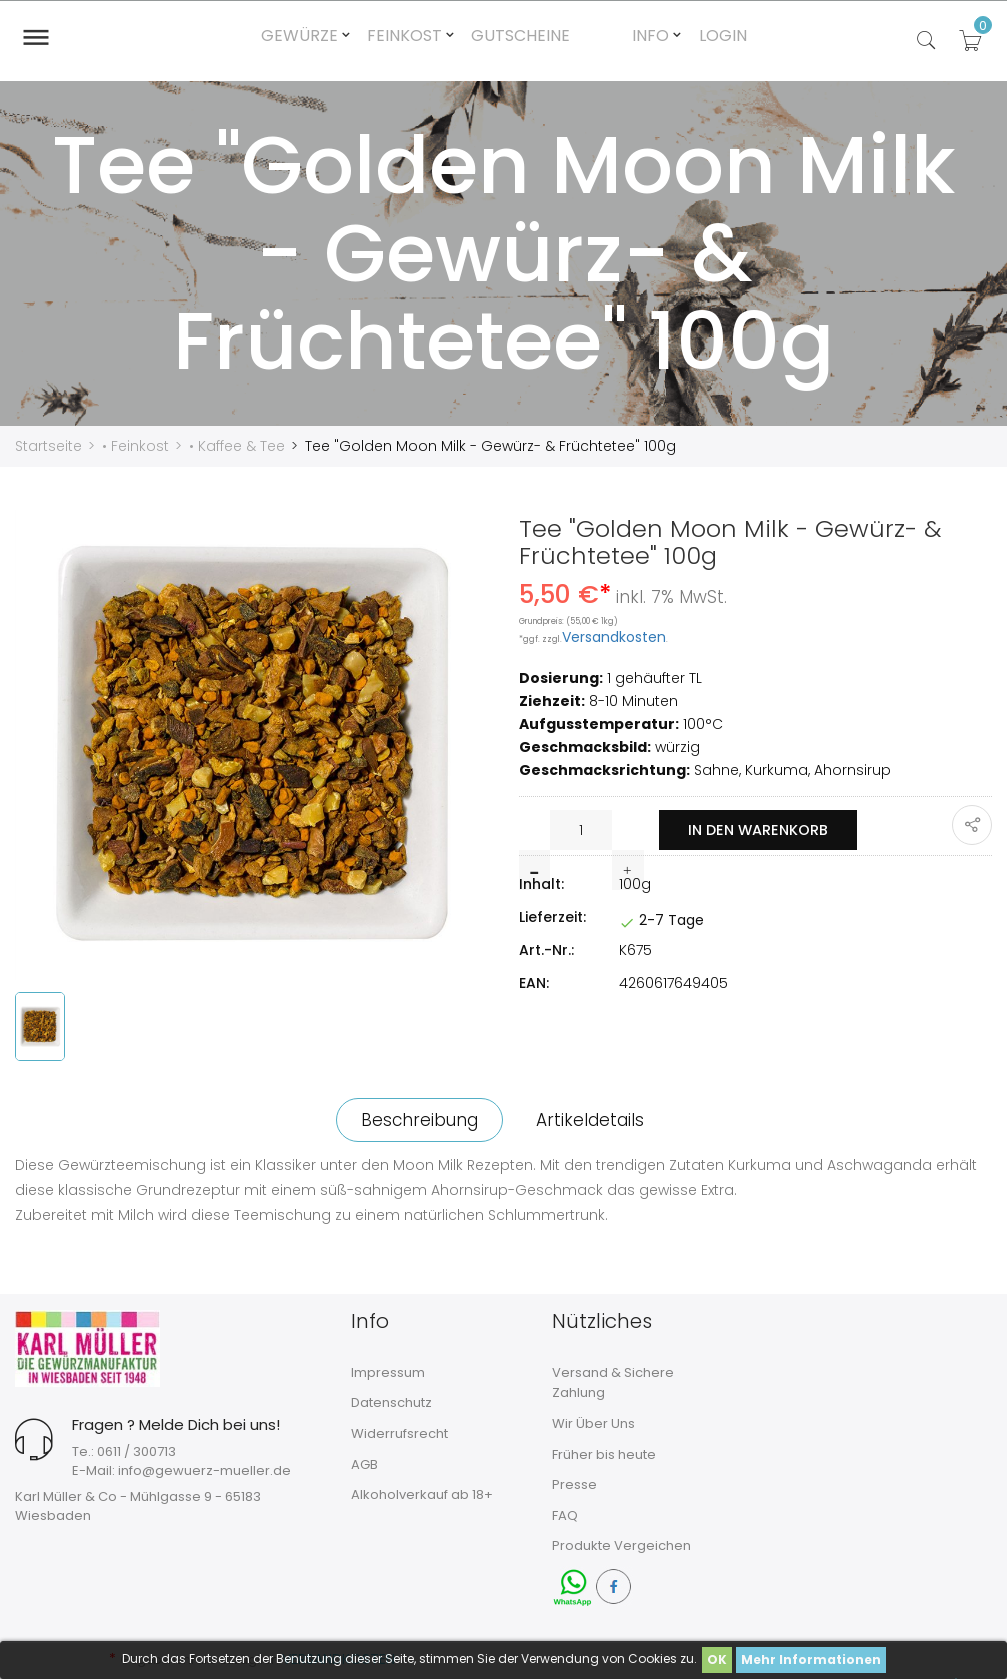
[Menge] (581, 830)
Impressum (388, 1372)
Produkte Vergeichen (621, 1545)
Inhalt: (541, 884)
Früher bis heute (604, 1454)
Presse (574, 1484)
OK (717, 1659)
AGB (364, 1464)
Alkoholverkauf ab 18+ (422, 1494)
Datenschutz (391, 1402)
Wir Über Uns (593, 1423)
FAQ (565, 1515)
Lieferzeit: (552, 917)
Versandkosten (614, 637)
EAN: (534, 983)
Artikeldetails (596, 1120)
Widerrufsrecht (399, 1433)
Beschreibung (413, 1120)
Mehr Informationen (811, 1659)
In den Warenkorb (766, 830)
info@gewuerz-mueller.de (204, 1470)
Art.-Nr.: (546, 950)
